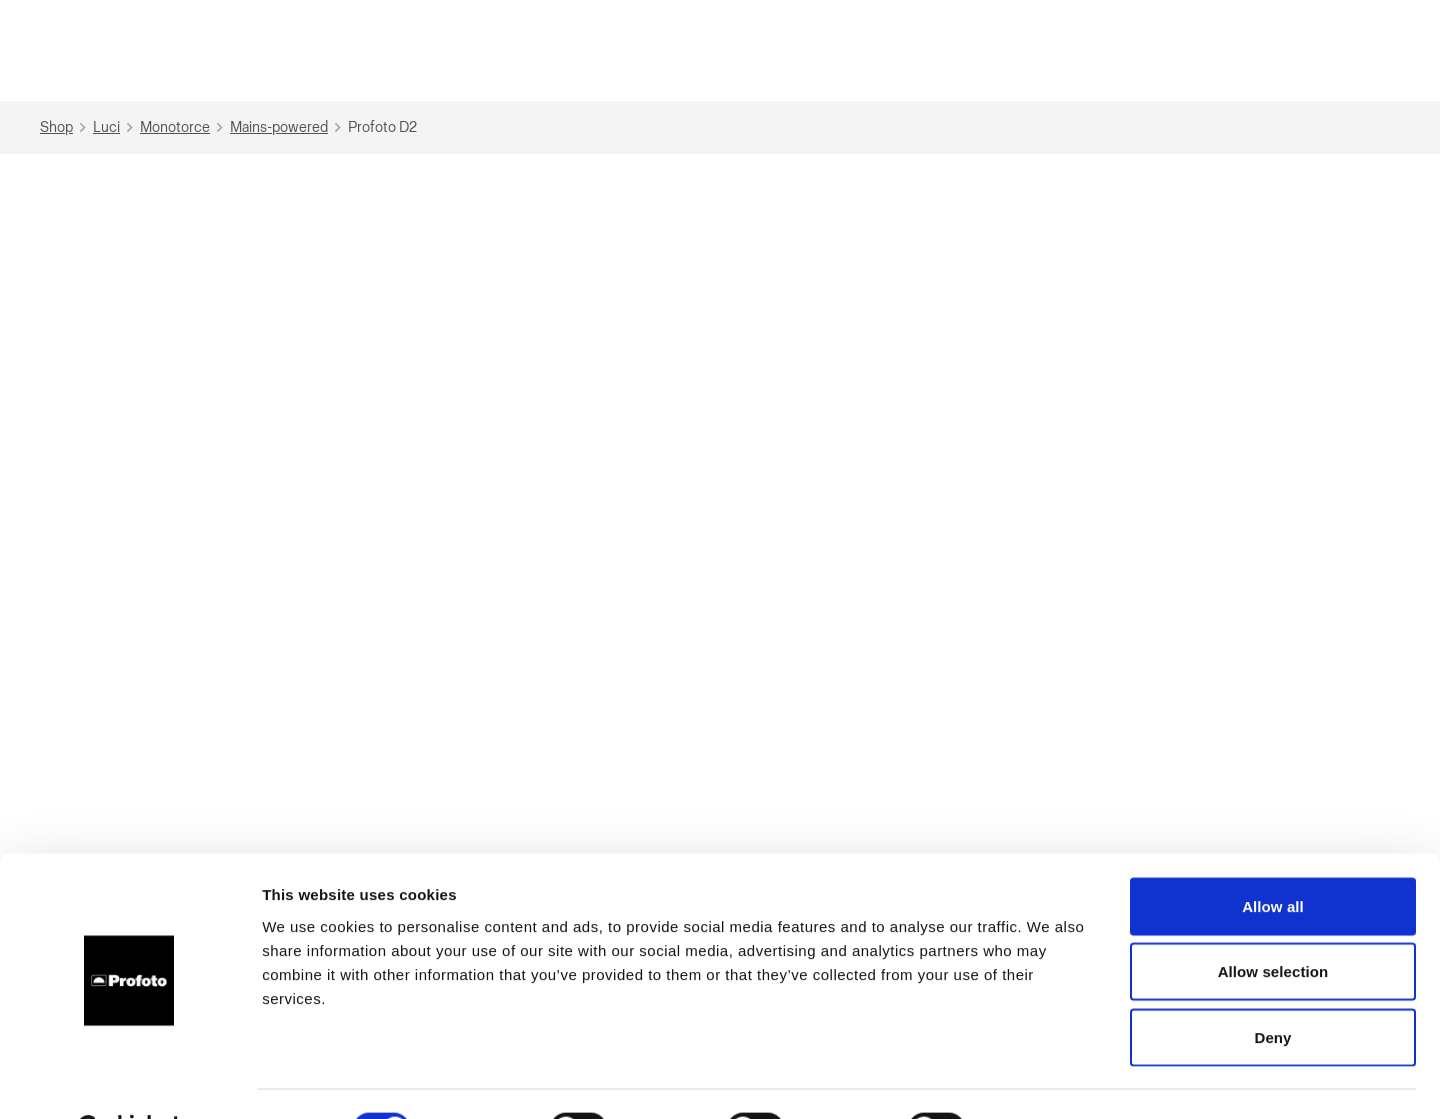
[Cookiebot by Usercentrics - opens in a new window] (129, 1080)
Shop (65, 127)
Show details (1049, 1079)
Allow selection (1273, 922)
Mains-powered (288, 127)
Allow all (1273, 856)
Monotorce (184, 127)
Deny (1272, 987)
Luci (115, 127)
